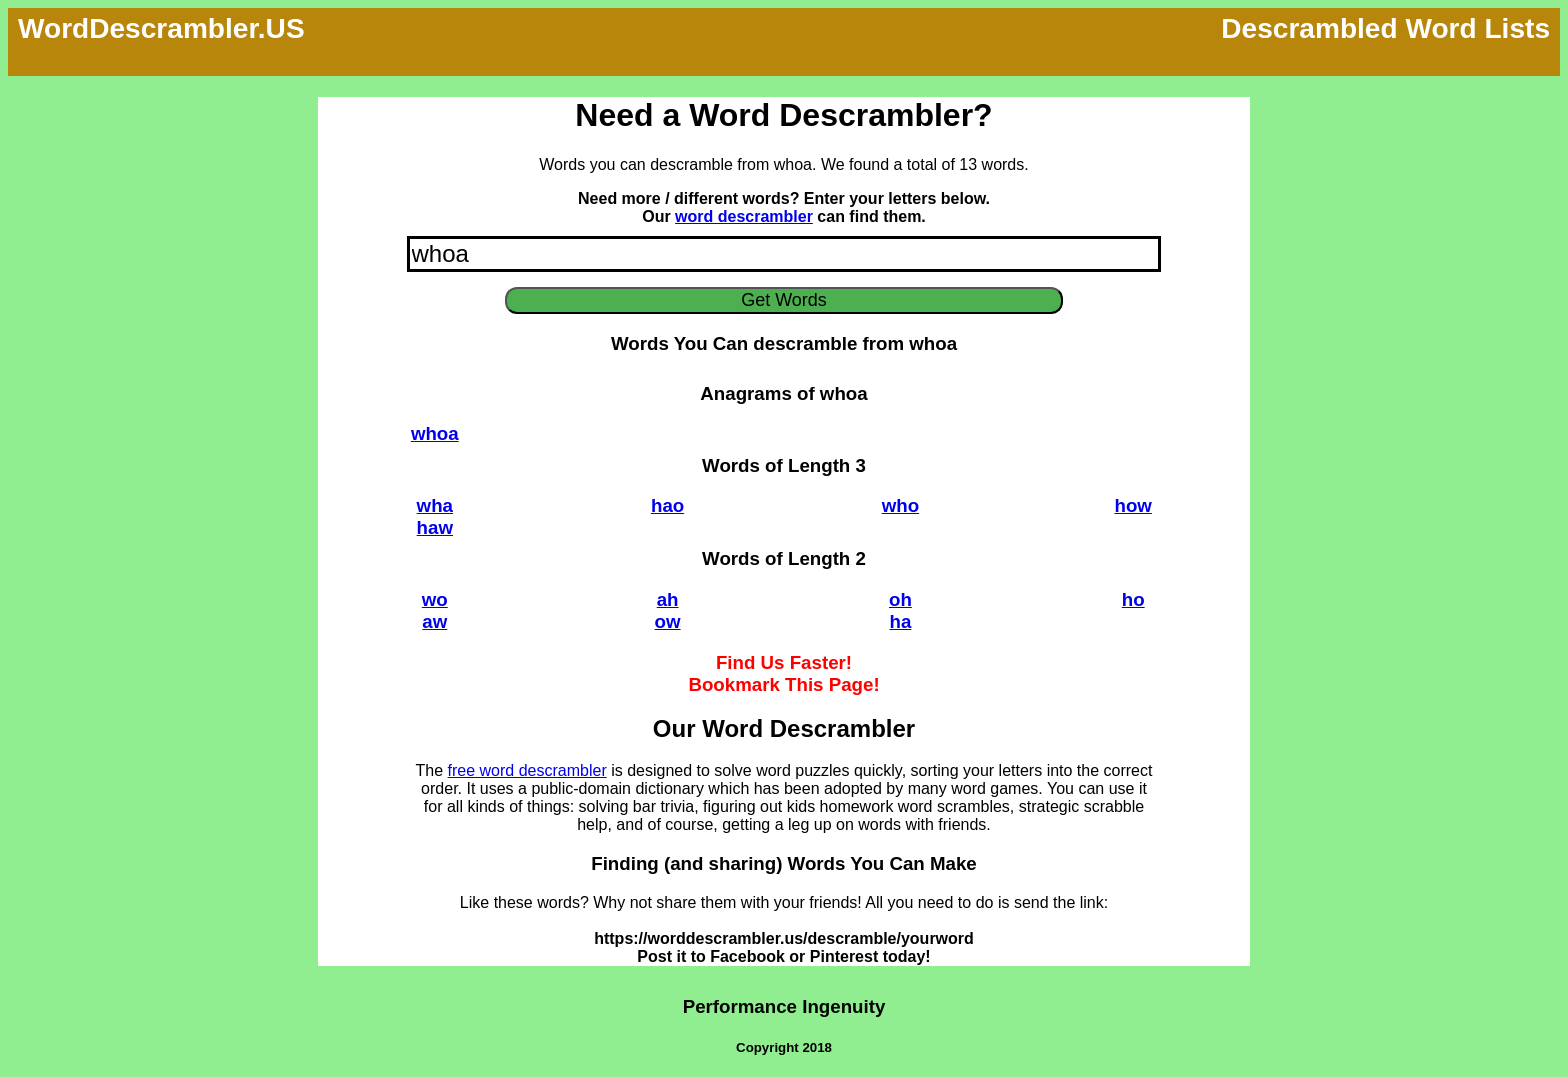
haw (435, 527)
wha (435, 505)
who (900, 505)
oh (900, 599)
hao (667, 505)
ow (668, 621)
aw (434, 621)
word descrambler (744, 216)
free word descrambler (527, 770)
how (1132, 505)
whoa (435, 433)
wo (435, 599)
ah (668, 599)
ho (1133, 599)
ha (900, 621)
